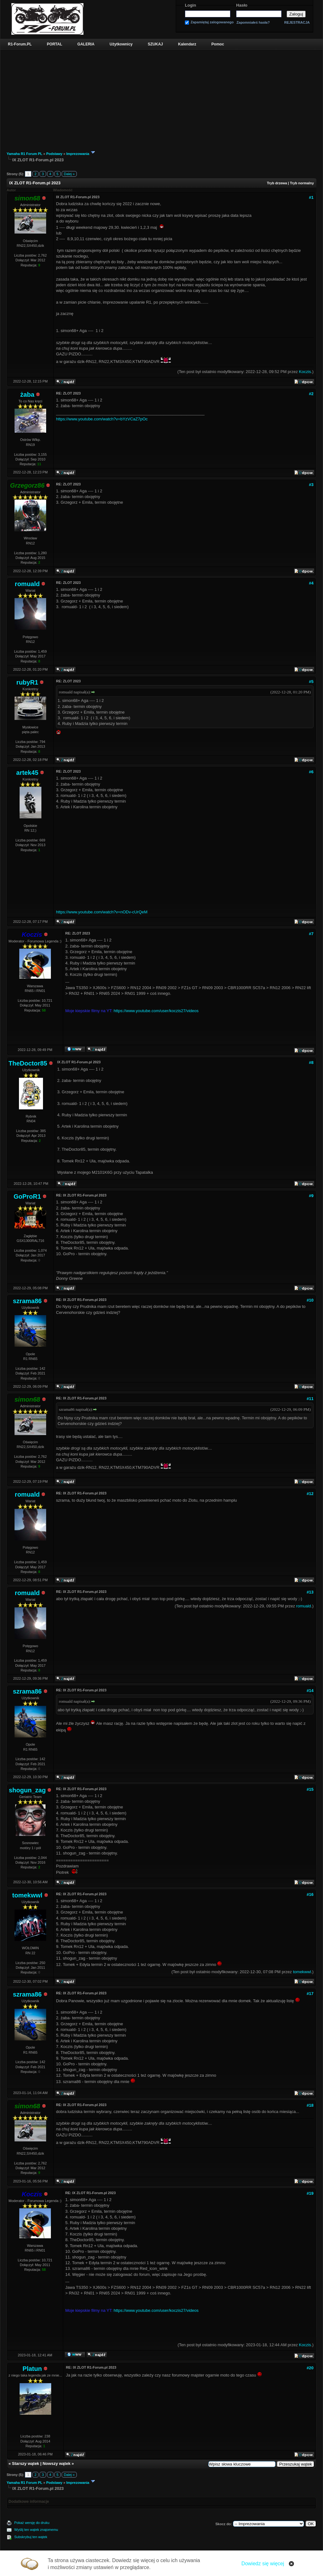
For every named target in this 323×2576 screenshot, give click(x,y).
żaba (27, 394)
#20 (310, 2367)
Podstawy (54, 154)
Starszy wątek (25, 2463)
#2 (311, 393)
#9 (311, 1195)
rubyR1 (27, 682)
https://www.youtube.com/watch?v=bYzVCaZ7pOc (102, 419)
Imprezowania (77, 154)
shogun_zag (27, 1790)
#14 (310, 1690)
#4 (311, 583)
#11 (310, 1398)
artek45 (27, 772)
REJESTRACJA (297, 22)
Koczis (305, 371)
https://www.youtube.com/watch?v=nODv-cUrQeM (101, 912)
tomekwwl (27, 1895)
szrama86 (27, 1300)
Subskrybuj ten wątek (30, 2537)
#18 (310, 2105)
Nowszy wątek (56, 2463)
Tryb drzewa (277, 183)
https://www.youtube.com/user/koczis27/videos (155, 1010)
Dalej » (69, 174)
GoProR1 (27, 1196)
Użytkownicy (121, 44)
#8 (311, 1062)
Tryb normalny (302, 183)
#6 (311, 771)
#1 (311, 197)
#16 (310, 1894)
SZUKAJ (155, 44)
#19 (310, 2193)
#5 (311, 681)
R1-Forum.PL (20, 44)
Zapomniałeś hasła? (253, 22)
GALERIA (85, 44)
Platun (32, 2368)
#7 (311, 933)
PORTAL (54, 44)
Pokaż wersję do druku (31, 2523)
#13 (310, 1592)
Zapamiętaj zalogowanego (212, 22)
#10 (310, 1300)
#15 (310, 1789)
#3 (311, 484)
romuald (27, 583)
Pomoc (217, 44)
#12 (310, 1493)
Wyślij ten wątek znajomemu (36, 2529)
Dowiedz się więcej (262, 2563)
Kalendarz (187, 44)
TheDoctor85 (28, 1063)
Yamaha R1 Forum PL (24, 154)
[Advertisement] (161, 97)
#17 (310, 1993)
